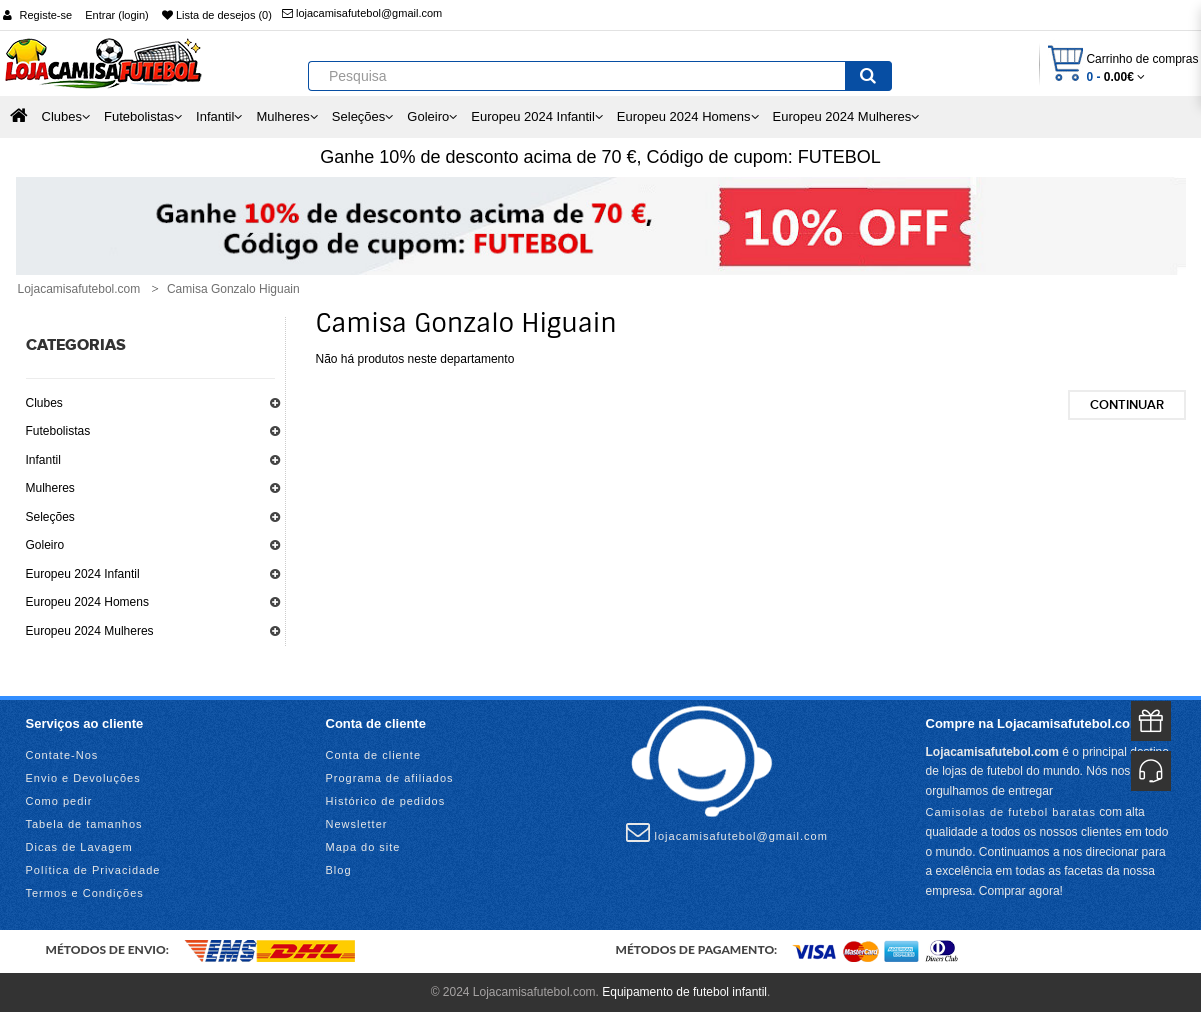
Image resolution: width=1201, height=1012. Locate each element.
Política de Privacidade (93, 870)
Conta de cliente (374, 755)
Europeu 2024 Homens (87, 602)
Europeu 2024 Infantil (83, 574)
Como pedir (59, 801)
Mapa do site (363, 847)
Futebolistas (58, 431)
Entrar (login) (117, 15)
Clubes (44, 403)
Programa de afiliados (390, 778)
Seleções (50, 517)
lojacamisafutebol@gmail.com (362, 13)
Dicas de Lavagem (79, 847)
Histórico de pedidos (386, 801)
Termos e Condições (85, 893)
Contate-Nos (62, 755)
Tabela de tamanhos (84, 824)
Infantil (43, 460)
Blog (339, 870)
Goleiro (45, 545)
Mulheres (50, 488)
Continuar (1127, 405)
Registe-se (46, 15)
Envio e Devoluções (83, 778)
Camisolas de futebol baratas (1011, 812)
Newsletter (357, 824)
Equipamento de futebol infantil (684, 992)
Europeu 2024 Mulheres (90, 631)
